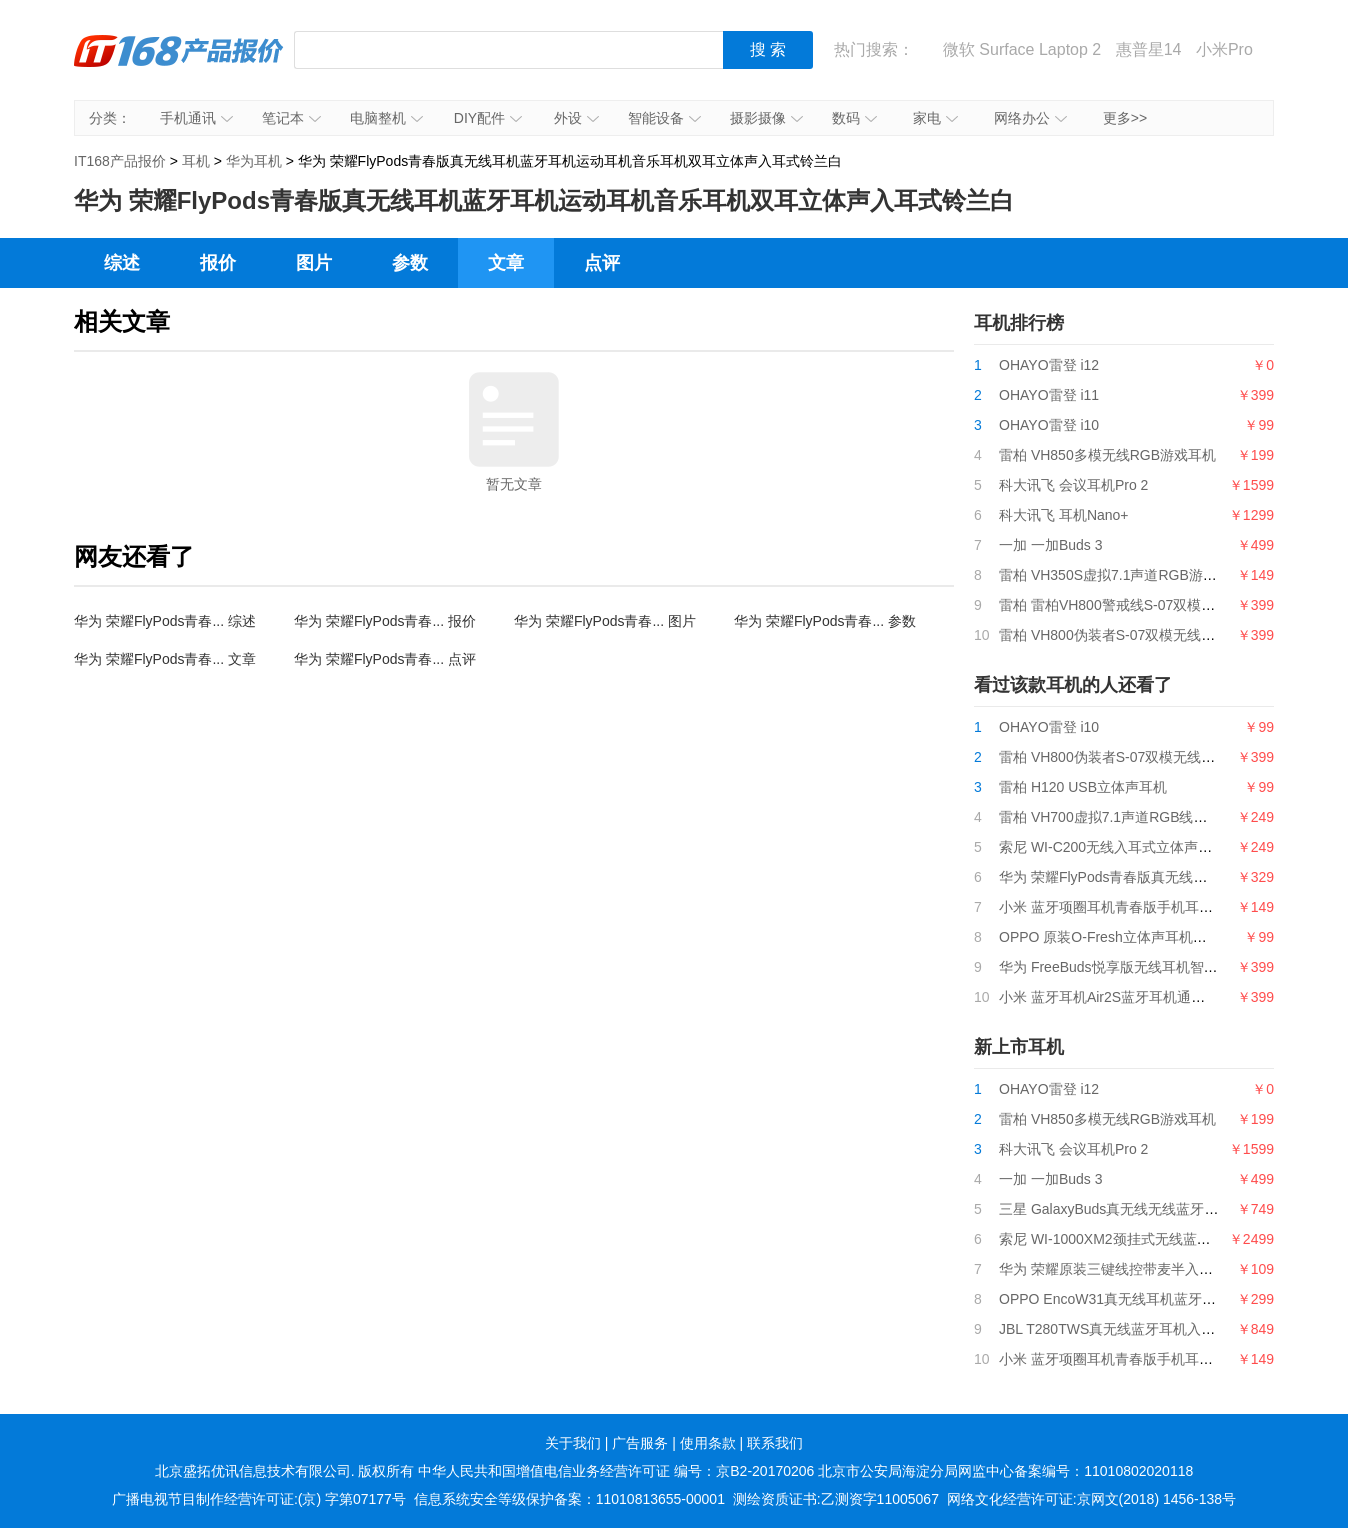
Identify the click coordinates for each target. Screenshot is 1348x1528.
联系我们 (775, 1443)
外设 (576, 118)
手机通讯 (196, 118)
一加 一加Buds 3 (1050, 545)
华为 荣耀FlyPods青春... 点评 (385, 659)
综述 (122, 263)
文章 (506, 263)
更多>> (1125, 118)
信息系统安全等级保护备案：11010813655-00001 (569, 1499)
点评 (602, 263)
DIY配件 (488, 118)
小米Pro (1224, 49)
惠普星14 (1149, 49)
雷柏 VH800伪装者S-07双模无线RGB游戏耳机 (1143, 635)
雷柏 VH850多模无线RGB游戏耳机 (1107, 455)
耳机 (196, 161)
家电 (935, 118)
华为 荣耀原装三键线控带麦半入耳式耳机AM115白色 (1163, 1269)
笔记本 (291, 118)
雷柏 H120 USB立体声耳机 (1083, 787)
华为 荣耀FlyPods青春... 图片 (605, 621)
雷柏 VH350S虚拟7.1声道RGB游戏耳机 (1122, 575)
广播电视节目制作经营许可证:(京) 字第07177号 (259, 1499)
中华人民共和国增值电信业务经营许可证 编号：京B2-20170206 (616, 1471)
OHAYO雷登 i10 (1049, 425)
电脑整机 (386, 118)
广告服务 (640, 1443)
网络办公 (1030, 118)
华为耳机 (254, 161)
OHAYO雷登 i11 (1049, 395)
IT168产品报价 (179, 65)
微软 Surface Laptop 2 (1022, 49)
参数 (410, 263)
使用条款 (708, 1443)
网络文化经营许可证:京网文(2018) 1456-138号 (1091, 1499)
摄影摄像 (766, 118)
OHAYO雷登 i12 (1049, 365)
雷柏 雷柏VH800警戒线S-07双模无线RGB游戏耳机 (1157, 605)
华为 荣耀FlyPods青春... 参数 (825, 621)
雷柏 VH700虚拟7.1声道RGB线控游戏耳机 (1131, 817)
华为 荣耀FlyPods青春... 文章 (165, 659)
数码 (854, 118)
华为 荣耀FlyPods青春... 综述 (165, 621)
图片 (314, 263)
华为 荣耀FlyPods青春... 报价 (385, 621)
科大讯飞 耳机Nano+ (1064, 515)
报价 (218, 263)
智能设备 (664, 118)
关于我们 (573, 1443)
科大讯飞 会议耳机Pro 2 (1073, 485)
